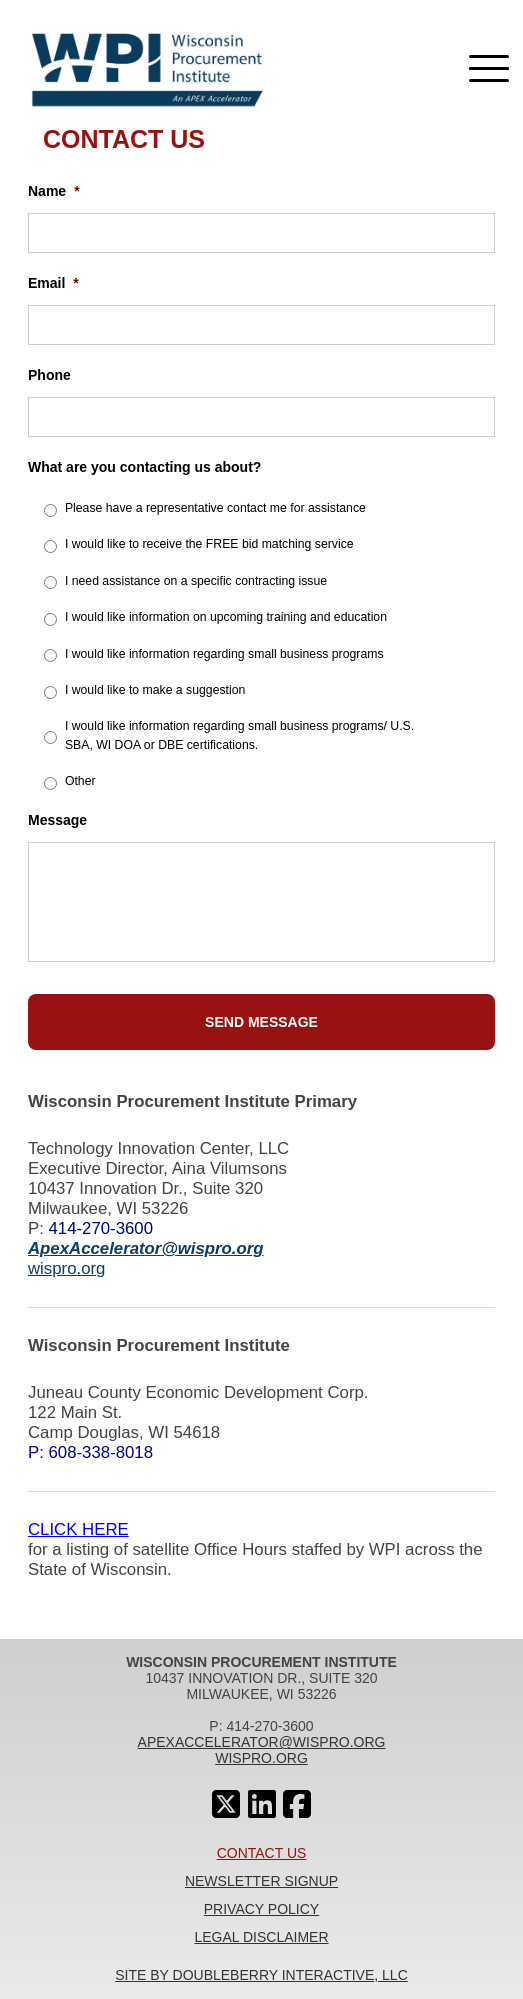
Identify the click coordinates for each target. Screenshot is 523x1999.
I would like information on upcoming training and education (226, 617)
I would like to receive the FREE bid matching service (209, 544)
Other (80, 781)
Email (53, 283)
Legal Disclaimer (261, 1937)
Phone (49, 375)
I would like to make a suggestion (155, 690)
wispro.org (66, 1268)
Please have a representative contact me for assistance (215, 508)
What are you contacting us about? (144, 467)
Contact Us (262, 1853)
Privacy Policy (261, 1909)
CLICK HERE (78, 1529)
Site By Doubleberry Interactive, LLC (261, 1975)
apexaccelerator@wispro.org (262, 1742)
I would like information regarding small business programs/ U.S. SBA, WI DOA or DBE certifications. (239, 735)
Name (54, 191)
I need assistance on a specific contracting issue (196, 581)
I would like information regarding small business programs (224, 654)
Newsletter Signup (261, 1881)
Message (57, 820)
